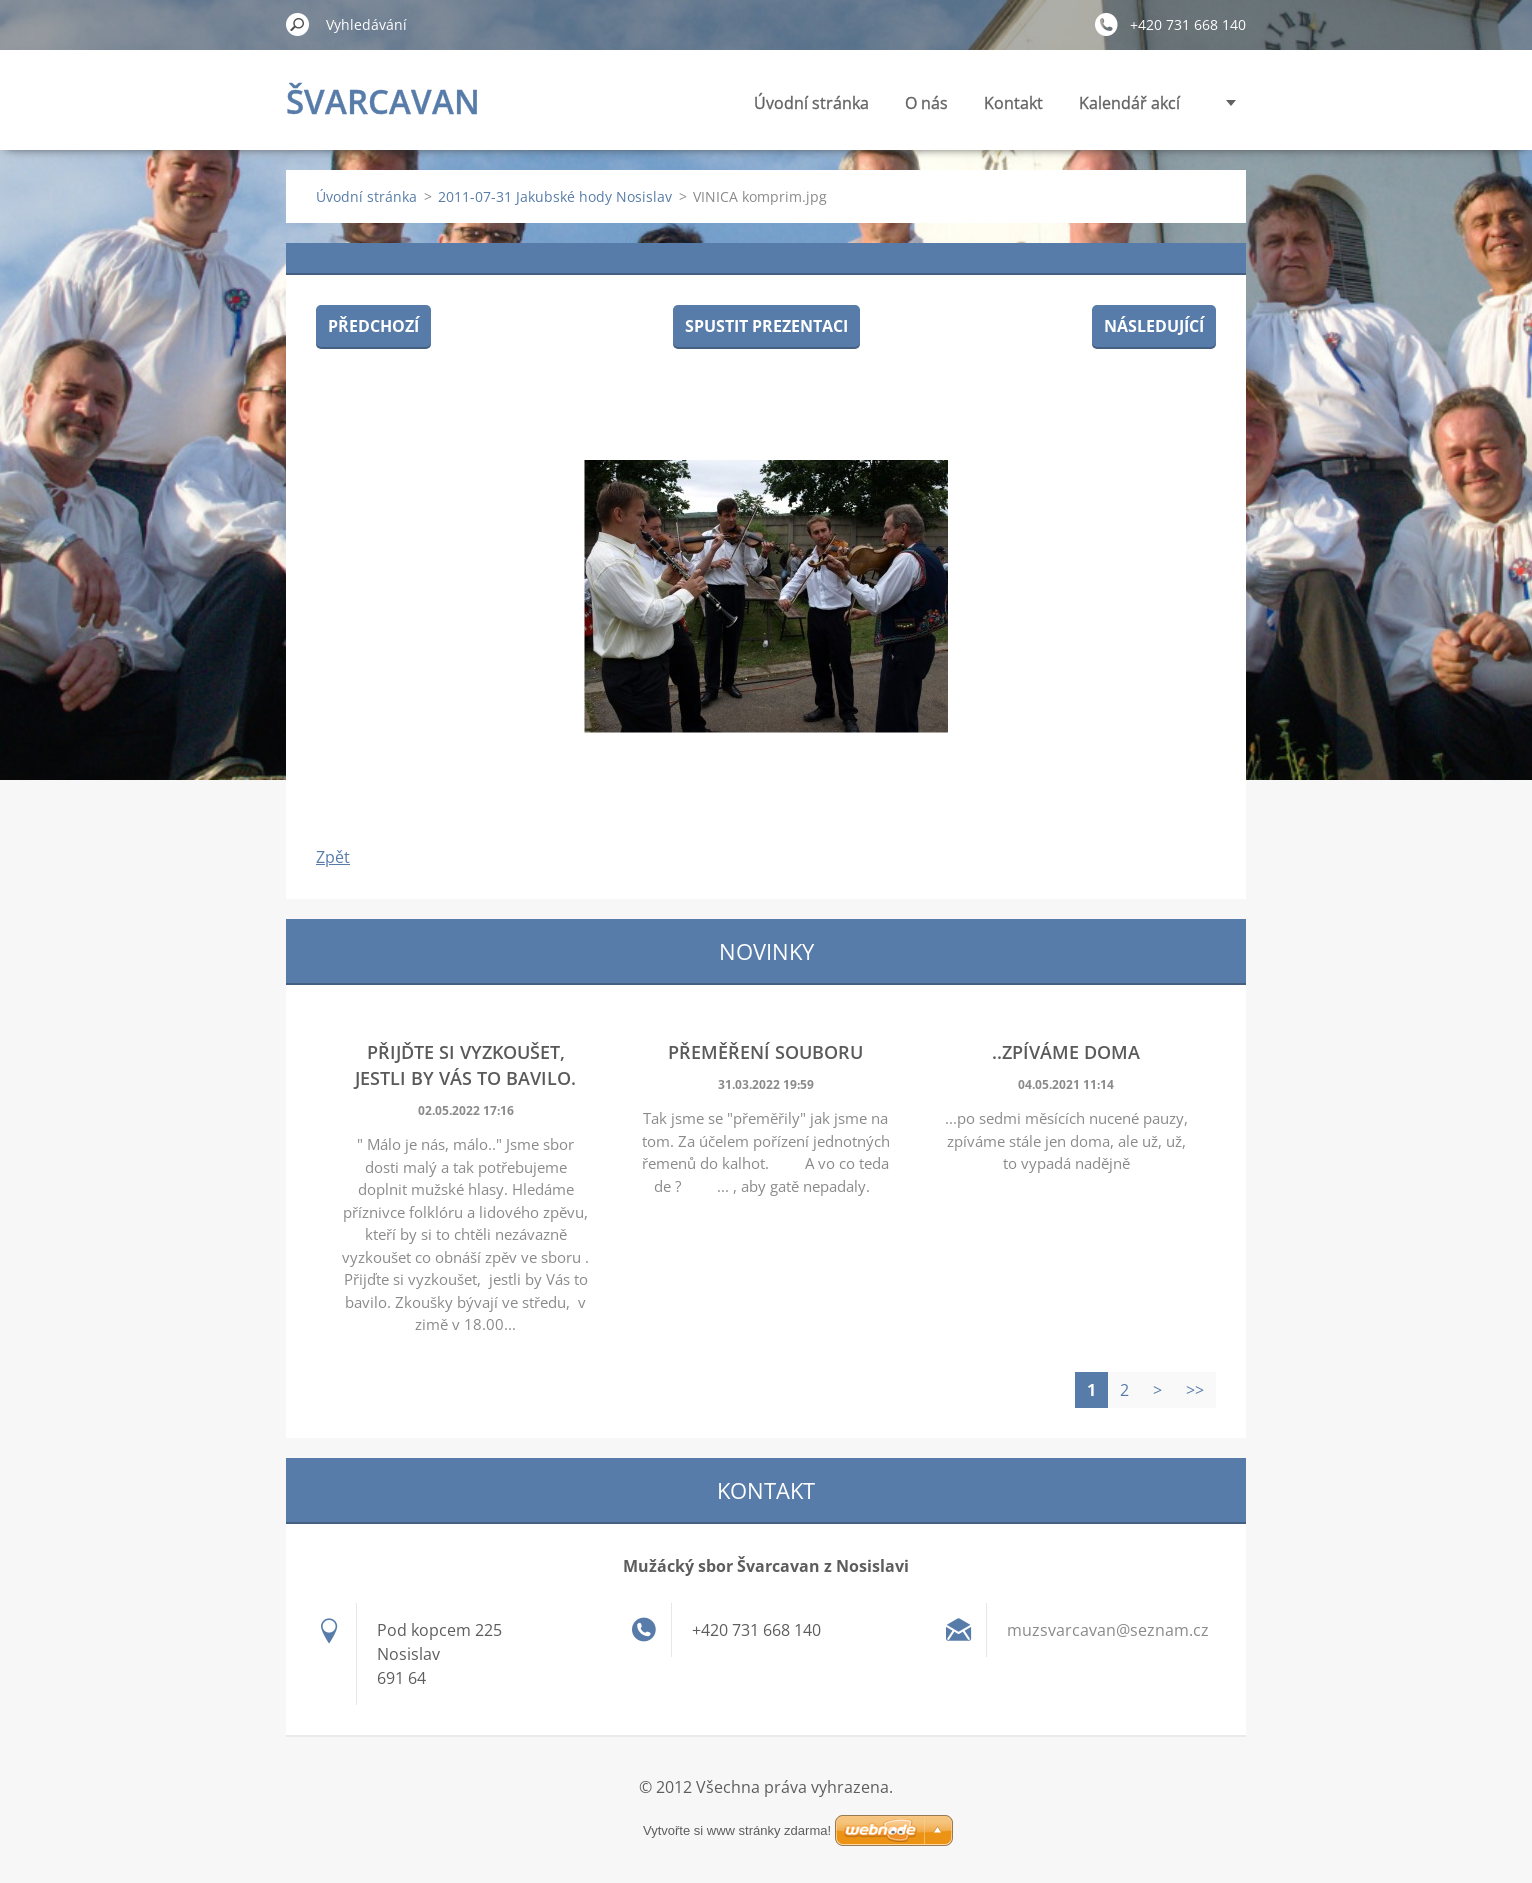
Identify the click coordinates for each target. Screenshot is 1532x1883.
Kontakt (1013, 103)
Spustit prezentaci (766, 326)
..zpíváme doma (1066, 1052)
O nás (926, 103)
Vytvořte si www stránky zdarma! (737, 1830)
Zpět (333, 857)
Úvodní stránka (811, 103)
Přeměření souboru (765, 1052)
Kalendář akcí (1129, 103)
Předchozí (373, 326)
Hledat (298, 24)
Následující (1154, 326)
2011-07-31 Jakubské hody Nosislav (555, 196)
